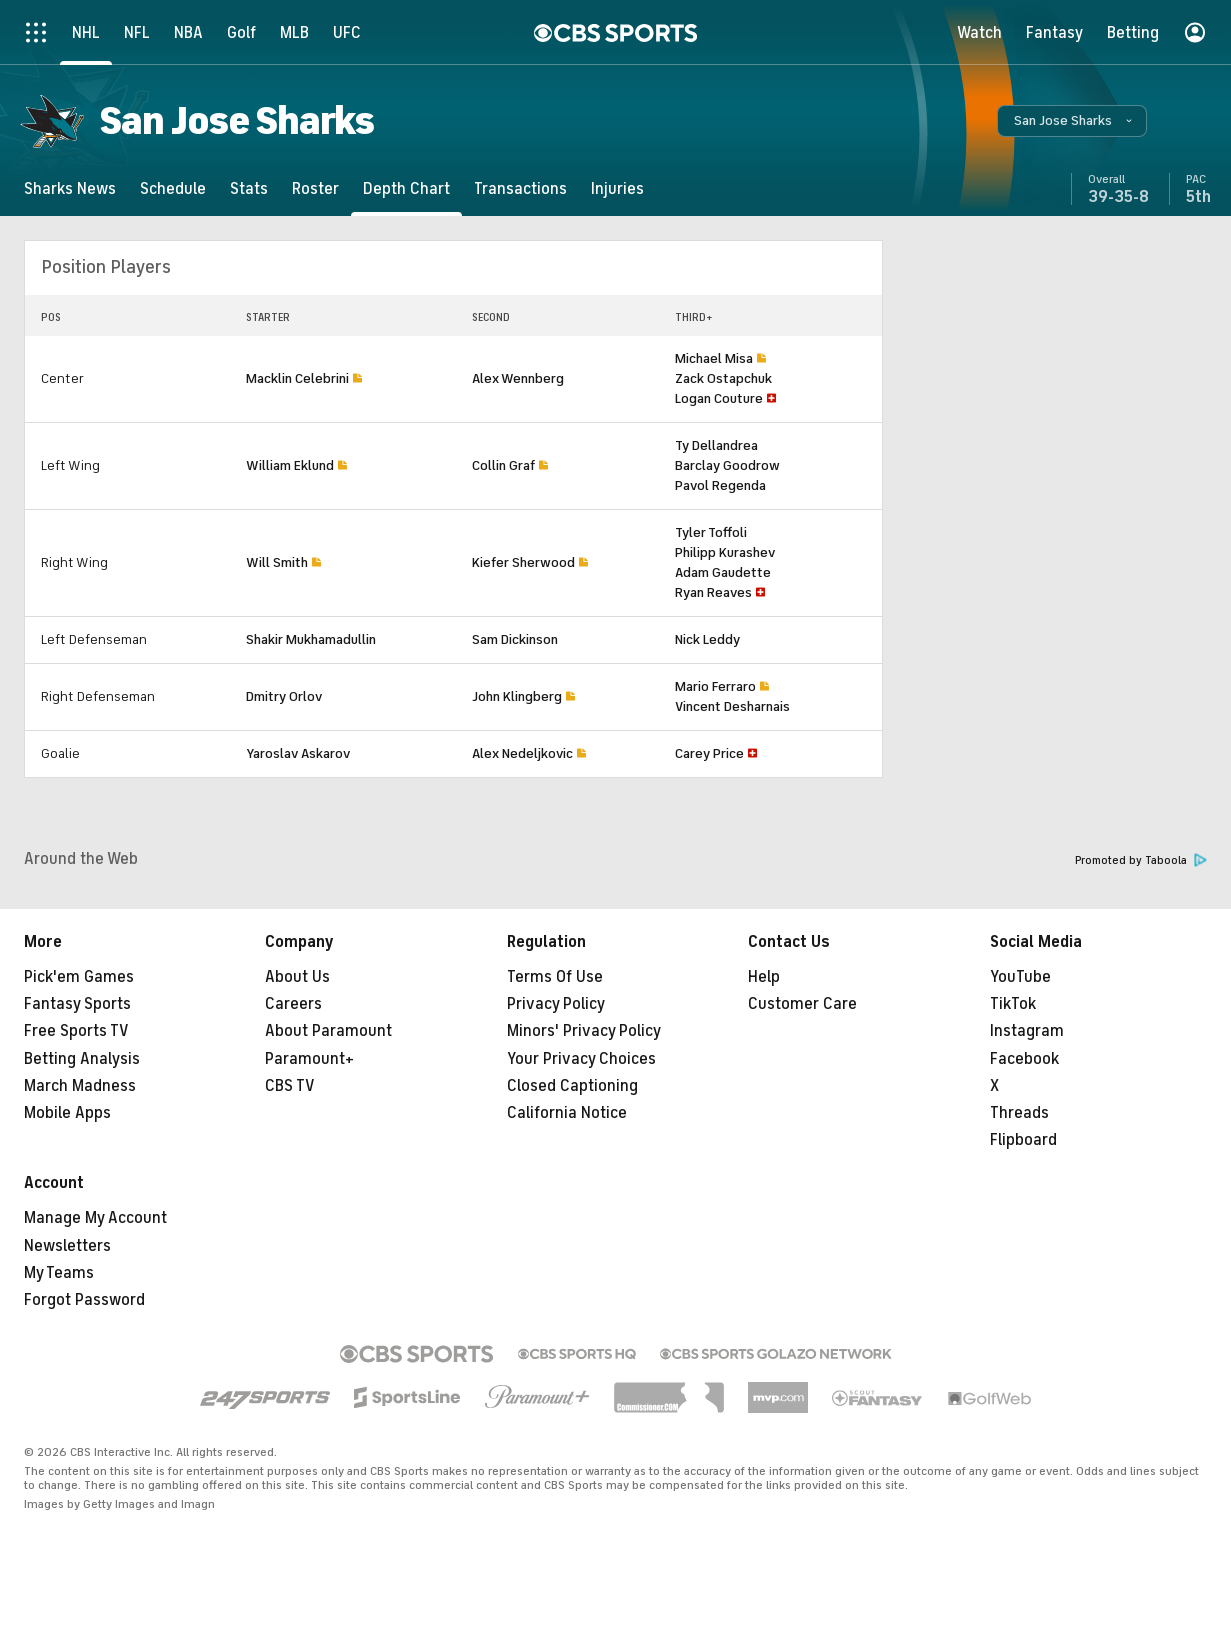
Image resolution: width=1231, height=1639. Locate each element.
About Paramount (328, 1031)
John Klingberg (517, 696)
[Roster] (315, 188)
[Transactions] (520, 188)
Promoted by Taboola (1141, 860)
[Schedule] (173, 188)
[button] (1072, 121)
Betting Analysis (82, 1059)
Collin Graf (503, 465)
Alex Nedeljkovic (522, 753)
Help (764, 977)
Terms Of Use (555, 977)
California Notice (567, 1113)
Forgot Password (84, 1300)
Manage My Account (95, 1218)
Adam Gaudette (723, 572)
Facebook (1024, 1059)
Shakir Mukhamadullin (311, 639)
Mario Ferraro (715, 686)
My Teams (59, 1273)
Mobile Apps (67, 1113)
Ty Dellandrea (716, 445)
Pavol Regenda (720, 485)
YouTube (1020, 977)
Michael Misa (714, 358)
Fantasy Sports (77, 1004)
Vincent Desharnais (732, 706)
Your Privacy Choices (581, 1059)
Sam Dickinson (515, 639)
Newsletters (67, 1246)
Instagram (1027, 1031)
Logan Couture (719, 398)
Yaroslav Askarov (298, 753)
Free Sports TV (76, 1031)
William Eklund (290, 465)
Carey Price (709, 753)
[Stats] (249, 188)
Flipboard (1023, 1140)
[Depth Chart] (406, 188)
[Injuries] (617, 188)
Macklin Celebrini (297, 378)
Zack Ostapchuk (723, 378)
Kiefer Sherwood (523, 562)
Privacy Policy (556, 1004)
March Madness (80, 1086)
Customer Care (802, 1004)
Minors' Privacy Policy (584, 1031)
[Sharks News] (70, 188)
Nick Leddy (707, 639)
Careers (293, 1004)
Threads (1019, 1113)
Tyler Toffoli (711, 532)
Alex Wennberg (518, 378)
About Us (297, 977)
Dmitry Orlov (284, 696)
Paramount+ (309, 1059)
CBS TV (290, 1086)
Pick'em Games (79, 977)
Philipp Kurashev (725, 552)
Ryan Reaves (713, 592)
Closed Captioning (572, 1086)
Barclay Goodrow (727, 465)
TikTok (1013, 1004)
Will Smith (277, 562)
